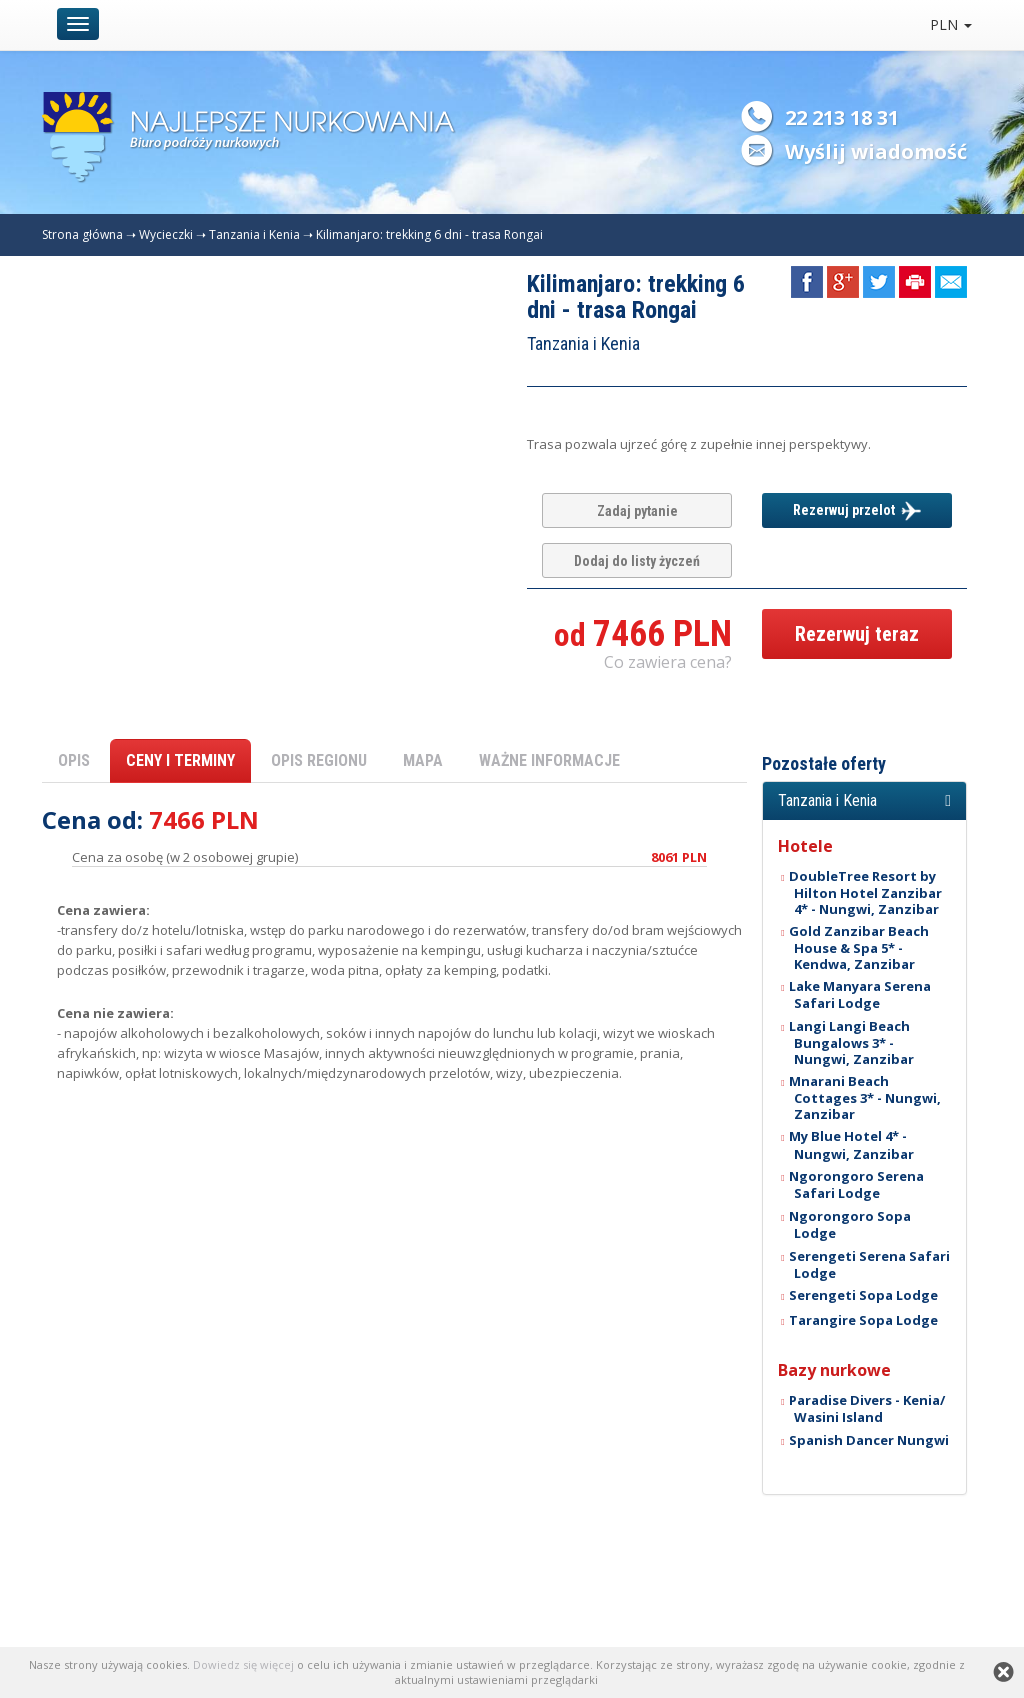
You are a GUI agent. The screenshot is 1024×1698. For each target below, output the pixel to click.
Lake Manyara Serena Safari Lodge (860, 994)
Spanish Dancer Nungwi (869, 1440)
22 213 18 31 (842, 117)
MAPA (423, 760)
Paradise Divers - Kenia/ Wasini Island (867, 1408)
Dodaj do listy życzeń (637, 561)
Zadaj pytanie (637, 511)
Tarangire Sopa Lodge (863, 1320)
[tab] (864, 801)
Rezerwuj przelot (857, 511)
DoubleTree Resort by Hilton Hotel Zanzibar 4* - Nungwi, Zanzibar (866, 892)
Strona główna (82, 234)
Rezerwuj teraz (857, 634)
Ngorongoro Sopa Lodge (850, 1224)
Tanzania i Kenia (254, 234)
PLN (951, 24)
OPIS (74, 760)
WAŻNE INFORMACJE (549, 760)
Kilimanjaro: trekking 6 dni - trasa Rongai (429, 234)
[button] (864, 801)
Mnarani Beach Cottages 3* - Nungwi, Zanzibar (865, 1097)
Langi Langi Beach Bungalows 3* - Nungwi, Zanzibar (852, 1042)
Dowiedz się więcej (243, 1664)
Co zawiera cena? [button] (668, 662)
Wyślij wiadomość (876, 151)
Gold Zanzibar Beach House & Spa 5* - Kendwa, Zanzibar (859, 947)
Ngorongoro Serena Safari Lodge (856, 1184)
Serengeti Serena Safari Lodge (869, 1264)
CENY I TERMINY (180, 760)
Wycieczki (166, 234)
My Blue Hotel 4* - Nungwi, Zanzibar (852, 1144)
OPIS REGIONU (319, 760)
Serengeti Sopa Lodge (863, 1295)
